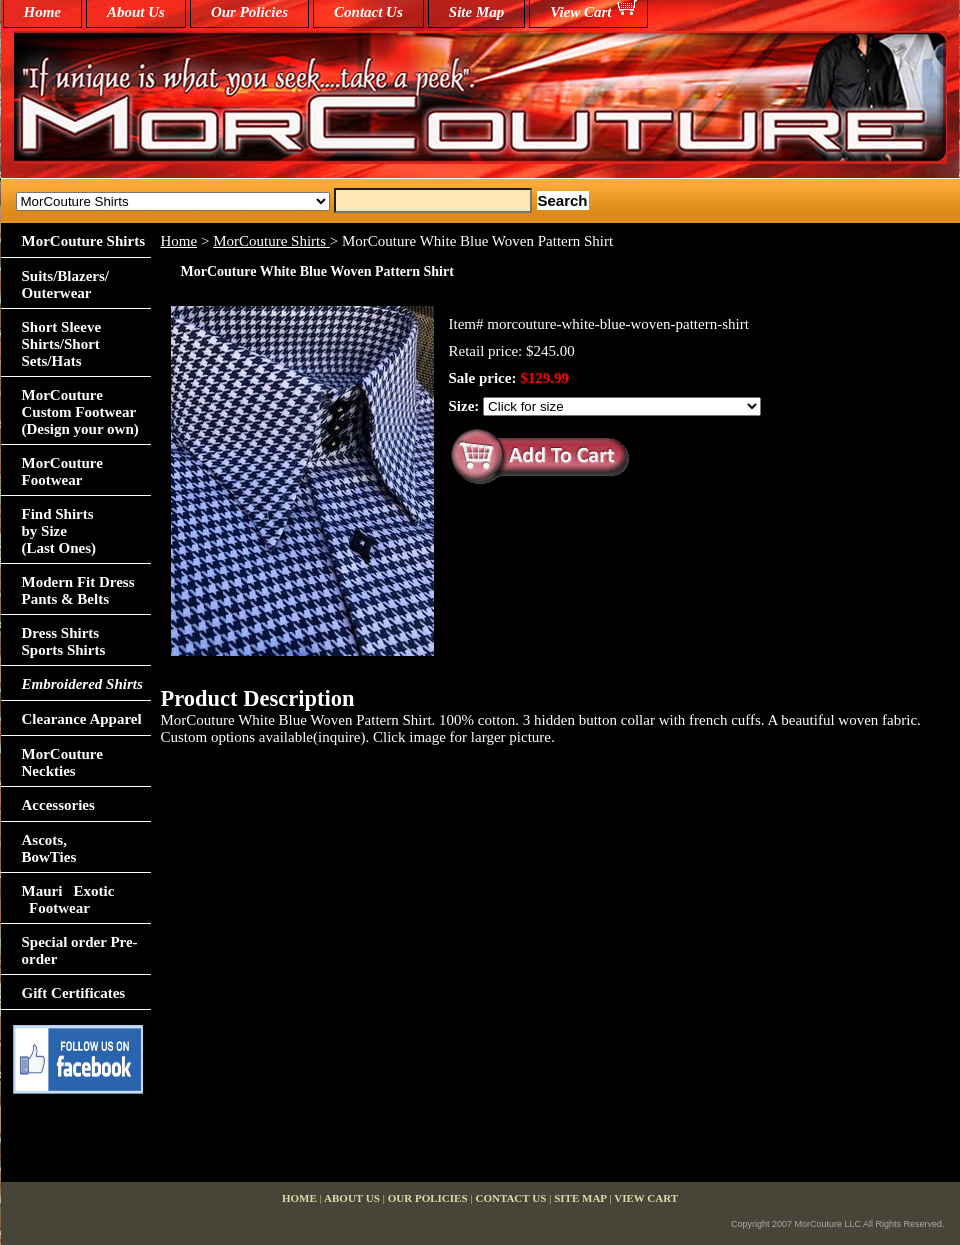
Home (179, 241)
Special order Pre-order (80, 950)
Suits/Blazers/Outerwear (66, 284)
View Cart (580, 12)
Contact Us (368, 12)
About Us (136, 12)
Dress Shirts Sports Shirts (64, 641)
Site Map (476, 12)
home (43, 12)
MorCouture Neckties (62, 762)
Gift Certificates (74, 993)
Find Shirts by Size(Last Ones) (59, 531)
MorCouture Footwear (62, 471)
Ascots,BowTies (49, 848)
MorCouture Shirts (271, 241)
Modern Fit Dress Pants (78, 590)
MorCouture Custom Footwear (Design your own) (80, 412)
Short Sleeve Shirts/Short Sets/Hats (62, 344)
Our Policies (249, 12)
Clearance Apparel (82, 719)
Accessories (58, 805)
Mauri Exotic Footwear (68, 899)
